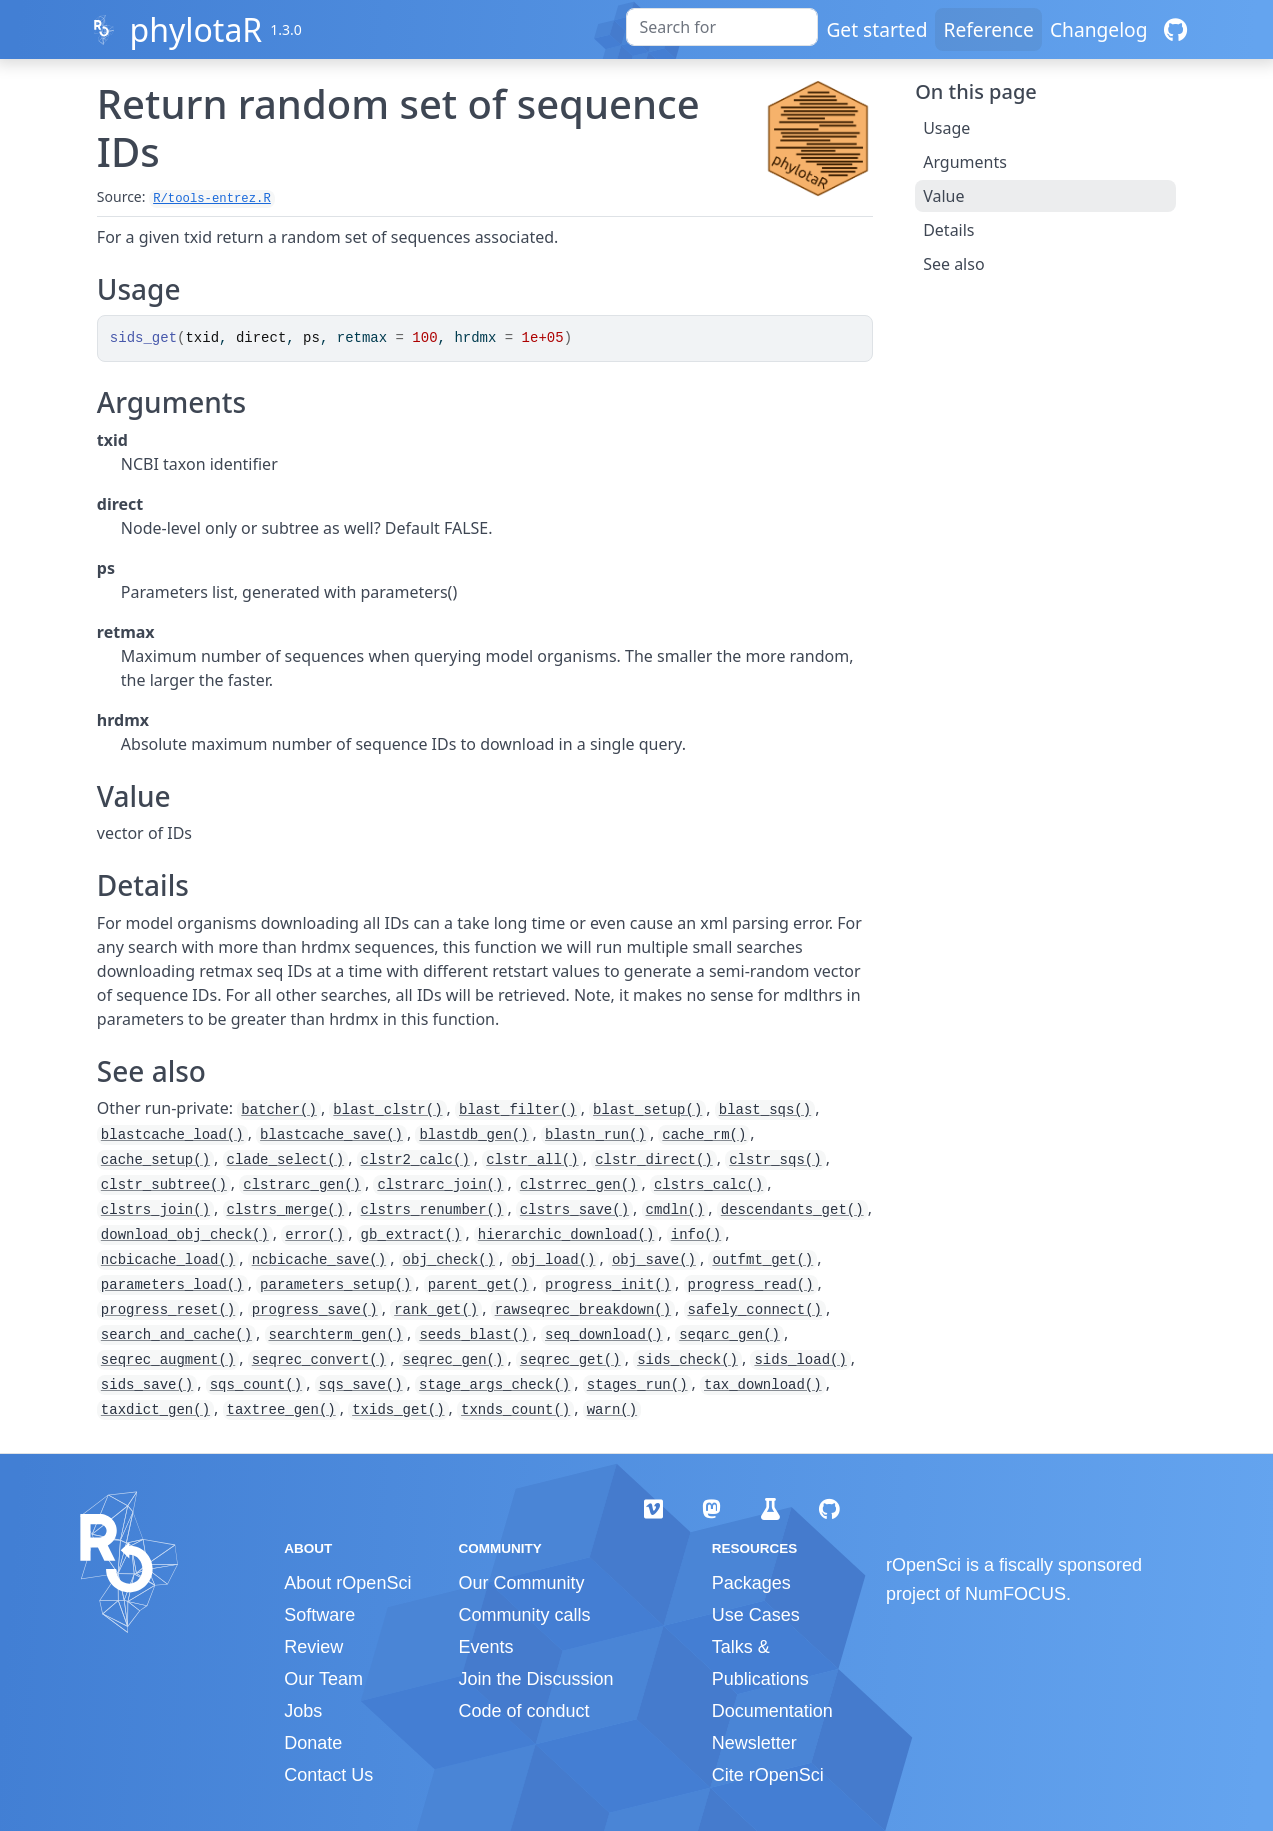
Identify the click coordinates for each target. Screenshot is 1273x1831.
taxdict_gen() (155, 1410)
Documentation (772, 1711)
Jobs (303, 1711)
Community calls (524, 1615)
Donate (313, 1743)
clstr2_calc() (415, 1160)
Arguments (965, 162)
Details (948, 230)
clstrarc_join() (440, 1185)
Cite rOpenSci (768, 1775)
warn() (612, 1410)
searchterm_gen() (336, 1335)
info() (696, 1235)
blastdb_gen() (473, 1135)
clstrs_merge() (286, 1210)
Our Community (521, 1583)
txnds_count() (515, 1410)
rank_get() (436, 1310)
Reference (988, 29)
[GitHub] (1175, 29)
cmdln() (675, 1210)
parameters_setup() (335, 1285)
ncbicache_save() (319, 1260)
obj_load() (553, 1260)
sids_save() (147, 1385)
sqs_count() (256, 1385)
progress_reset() (168, 1310)
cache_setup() (155, 1160)
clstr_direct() (654, 1160)
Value (943, 196)
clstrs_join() (155, 1210)
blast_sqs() (765, 1110)
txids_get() (398, 1410)
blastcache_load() (172, 1135)
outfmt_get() (762, 1260)
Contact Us (328, 1775)
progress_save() (315, 1310)
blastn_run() (595, 1135)
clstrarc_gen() (302, 1185)
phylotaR (195, 29)
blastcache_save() (331, 1135)
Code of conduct (523, 1711)
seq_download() (604, 1335)
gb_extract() (411, 1235)
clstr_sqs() (775, 1160)
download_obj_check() (185, 1235)
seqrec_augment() (168, 1360)
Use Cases (756, 1615)
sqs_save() (361, 1385)
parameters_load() (172, 1285)
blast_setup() (647, 1110)
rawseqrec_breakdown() (583, 1310)
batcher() (279, 1110)
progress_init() (608, 1285)
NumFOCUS (1015, 1594)
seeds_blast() (473, 1335)
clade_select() (286, 1160)
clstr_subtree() (164, 1185)
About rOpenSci (347, 1583)
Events (485, 1647)
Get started (876, 29)
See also (953, 264)
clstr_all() (532, 1160)
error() (314, 1235)
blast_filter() (518, 1110)
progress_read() (751, 1285)
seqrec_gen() (453, 1360)
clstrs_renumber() (432, 1210)
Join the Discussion (535, 1679)
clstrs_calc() (708, 1185)
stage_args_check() (494, 1385)
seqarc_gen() (729, 1335)
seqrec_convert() (319, 1360)
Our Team (323, 1679)
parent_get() (478, 1285)
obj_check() (449, 1260)
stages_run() (637, 1385)
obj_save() (654, 1260)
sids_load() (800, 1360)
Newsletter (754, 1743)
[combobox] (722, 27)
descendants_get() (792, 1210)
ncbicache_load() (168, 1260)
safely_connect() (755, 1310)
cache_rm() (704, 1135)
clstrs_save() (574, 1210)
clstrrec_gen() (579, 1185)
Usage (946, 128)
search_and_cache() (176, 1335)
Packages (751, 1583)
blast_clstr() (387, 1110)
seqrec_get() (570, 1360)
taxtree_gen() (281, 1410)
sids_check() (687, 1360)
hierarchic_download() (566, 1235)
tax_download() (763, 1385)
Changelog (1099, 29)
